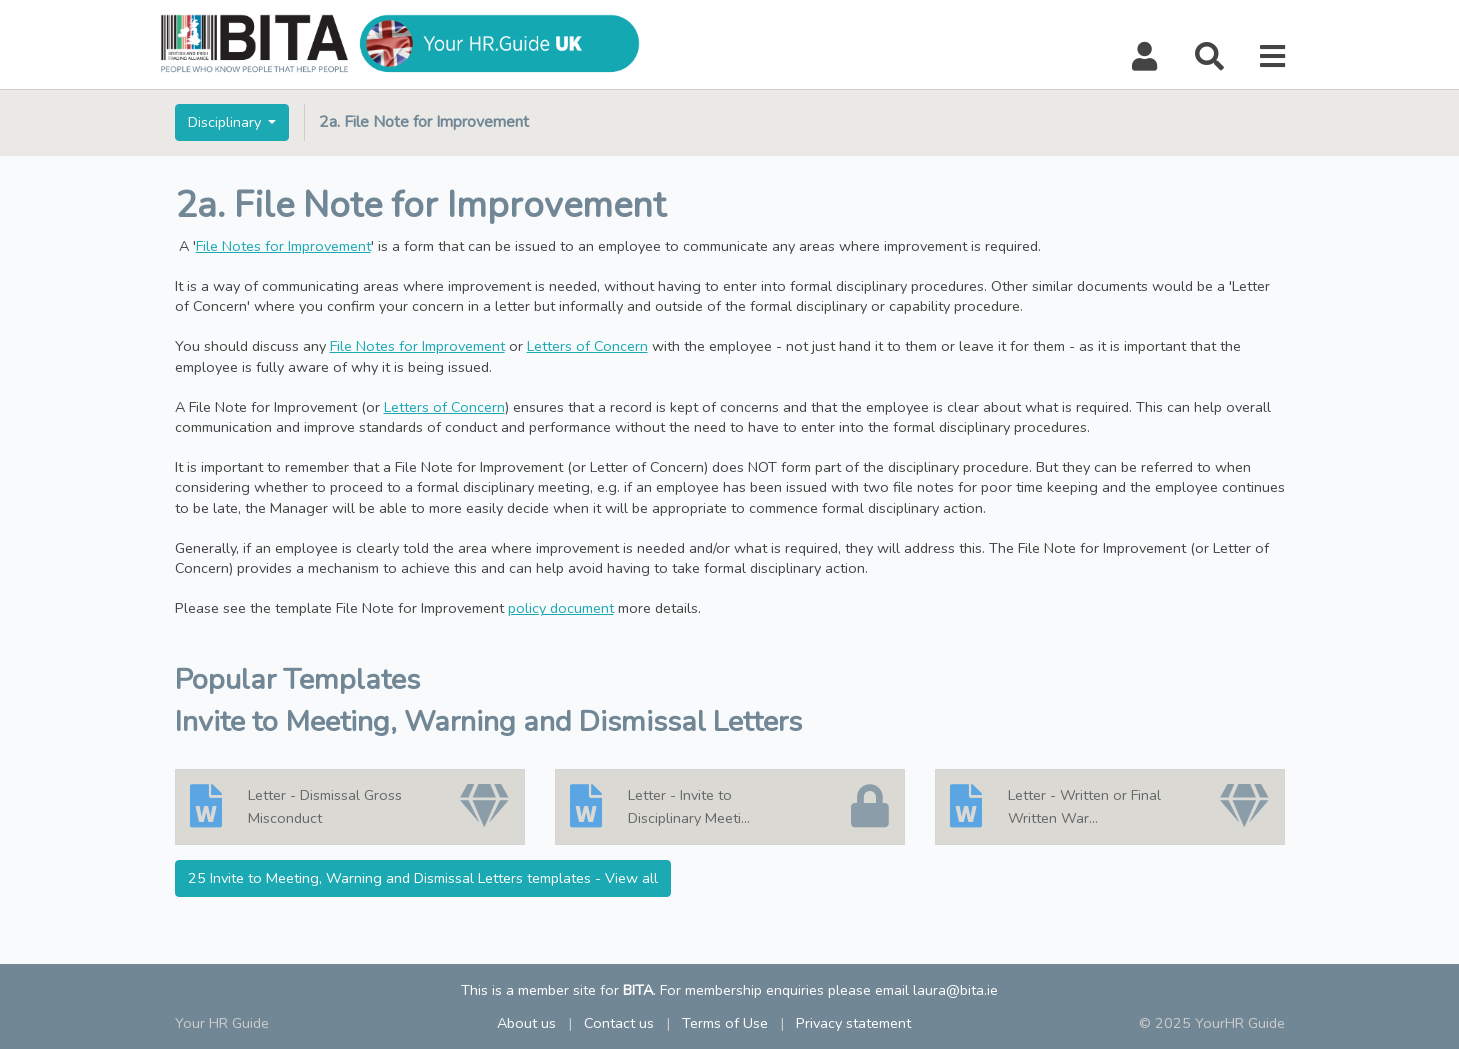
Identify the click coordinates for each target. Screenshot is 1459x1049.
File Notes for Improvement (283, 246)
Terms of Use (725, 1023)
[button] (1145, 57)
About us (526, 1023)
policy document (561, 608)
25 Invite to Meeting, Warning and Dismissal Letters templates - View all (423, 878)
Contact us (619, 1023)
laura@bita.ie (955, 990)
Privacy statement (853, 1023)
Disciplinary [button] (226, 122)
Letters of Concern (587, 346)
